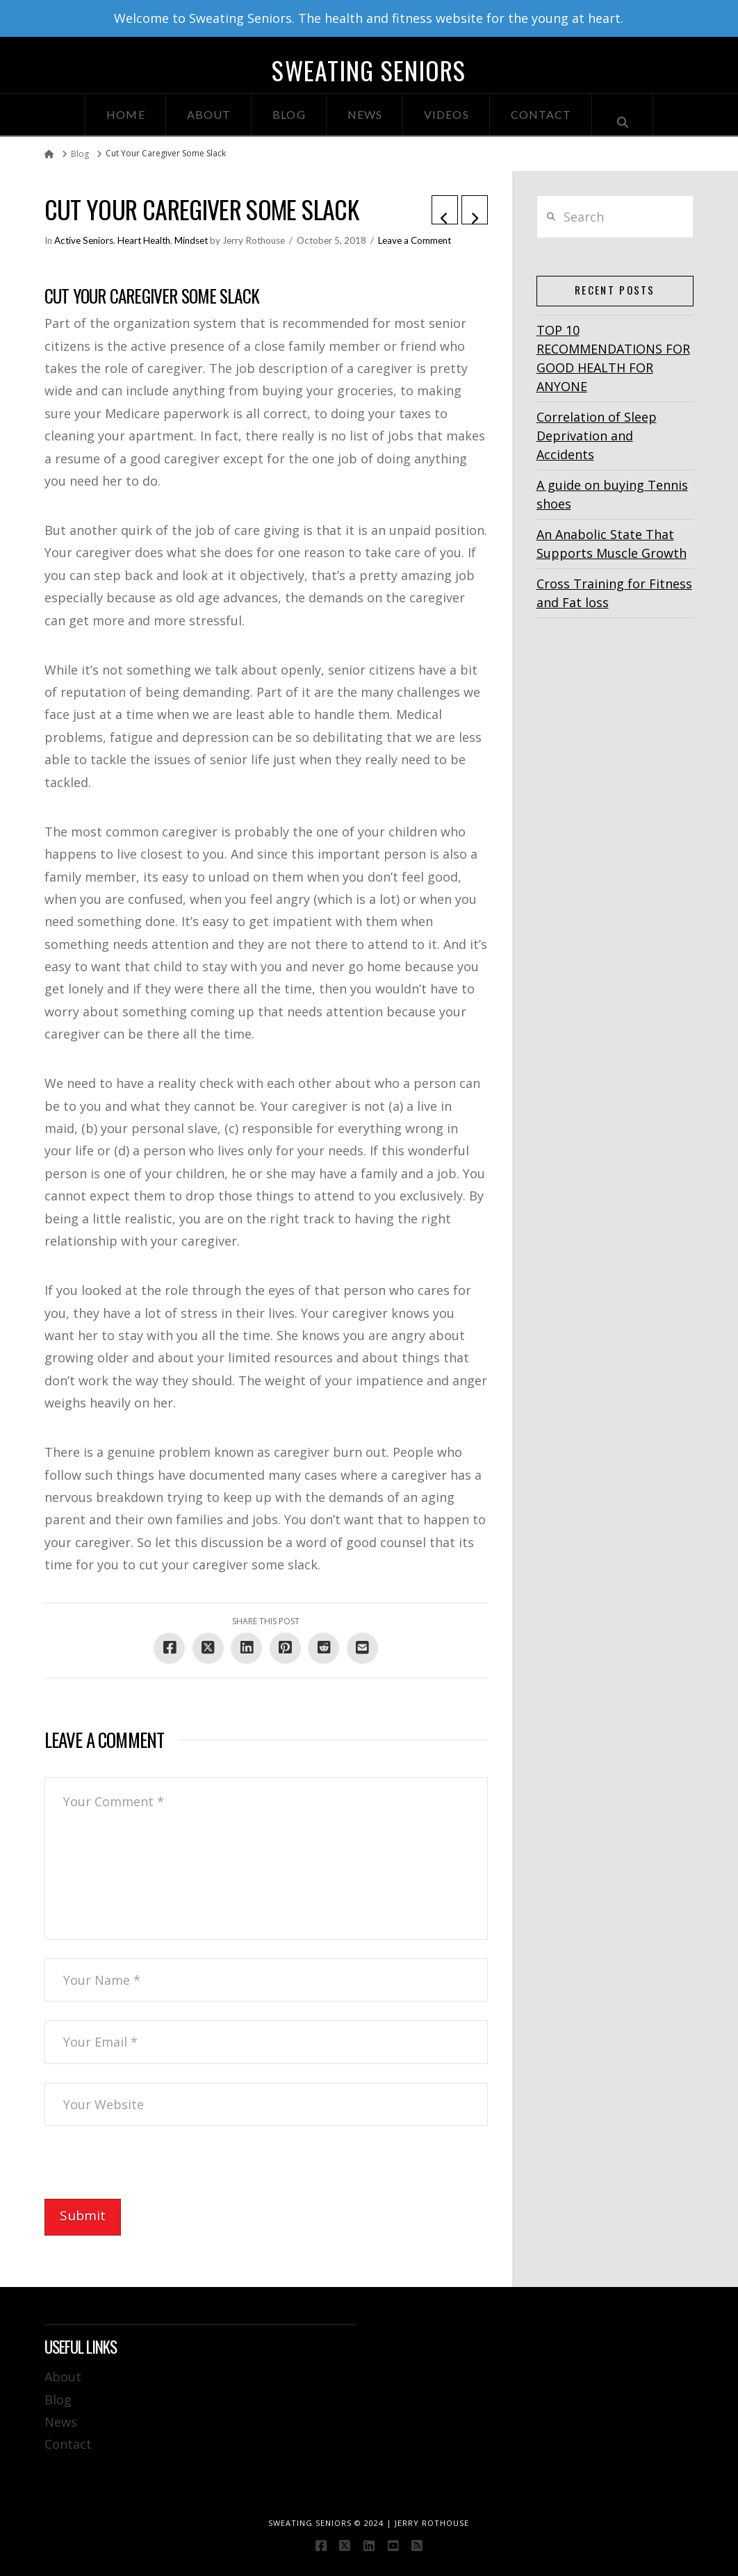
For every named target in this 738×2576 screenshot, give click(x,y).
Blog (58, 2399)
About (62, 2376)
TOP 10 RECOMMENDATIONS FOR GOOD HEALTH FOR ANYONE (613, 358)
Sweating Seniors (369, 70)
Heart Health (143, 240)
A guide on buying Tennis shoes (612, 494)
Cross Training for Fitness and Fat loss (614, 593)
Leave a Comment (414, 240)
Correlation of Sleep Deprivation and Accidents (596, 435)
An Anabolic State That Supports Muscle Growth (611, 543)
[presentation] (150, 2172)
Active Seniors (83, 240)
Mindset (191, 240)
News (60, 2421)
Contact (68, 2444)
